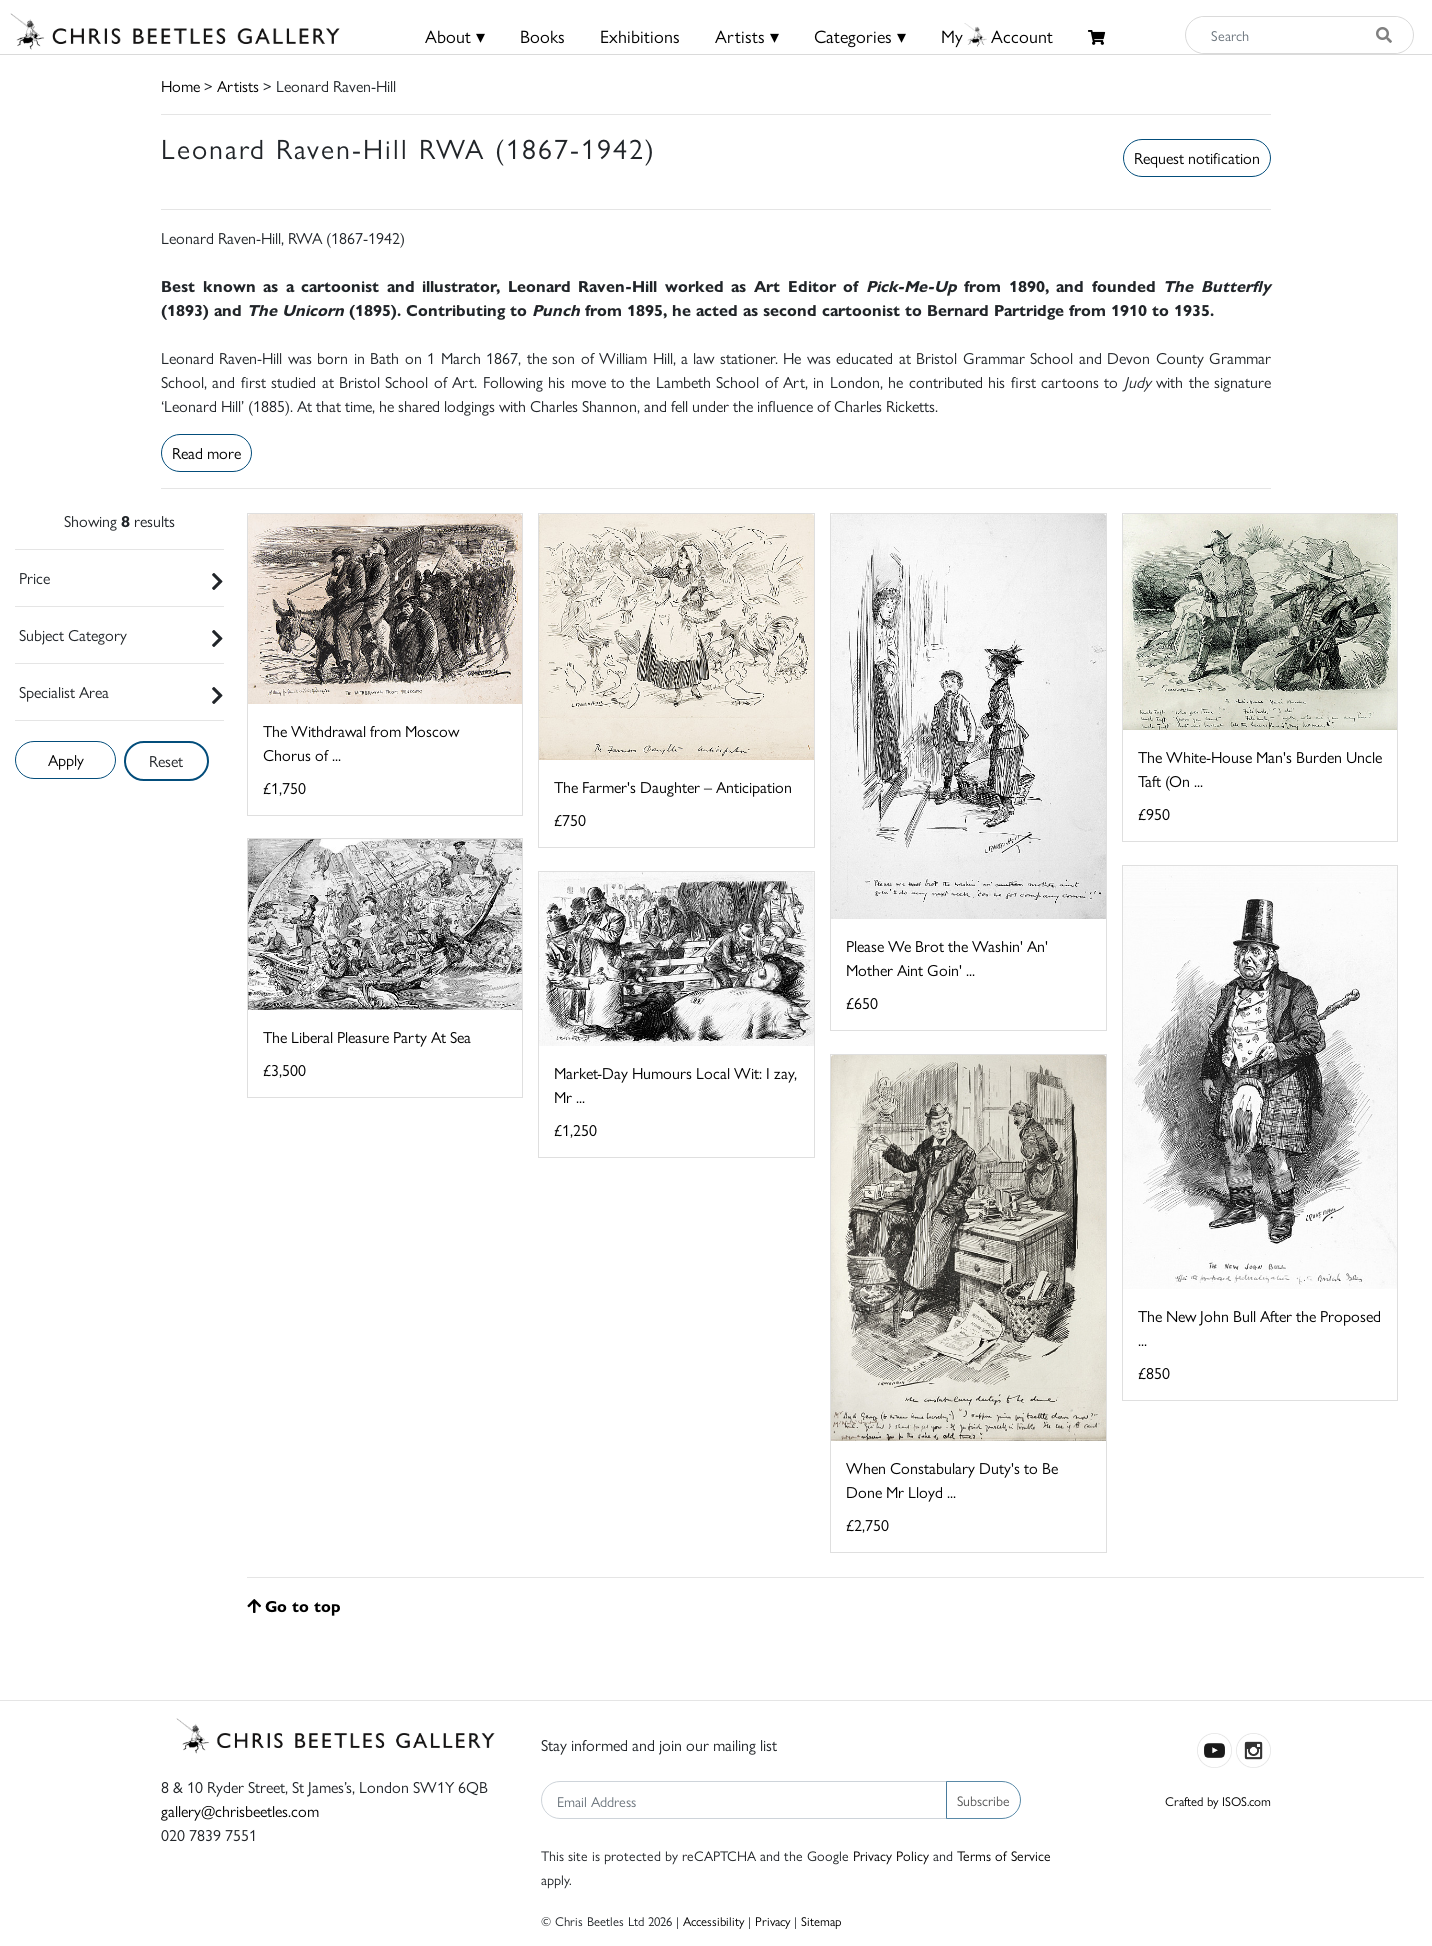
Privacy (772, 1920)
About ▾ (455, 35)
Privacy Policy (891, 1855)
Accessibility (713, 1920)
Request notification (1197, 157)
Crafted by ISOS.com (1218, 1800)
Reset (166, 760)
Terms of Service (1004, 1855)
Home (180, 85)
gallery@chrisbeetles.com (240, 1810)
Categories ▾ (860, 35)
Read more (206, 452)
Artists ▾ (747, 35)
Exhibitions (640, 35)
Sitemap (821, 1920)
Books (542, 35)
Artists (238, 85)
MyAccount (997, 35)
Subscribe (983, 1800)
